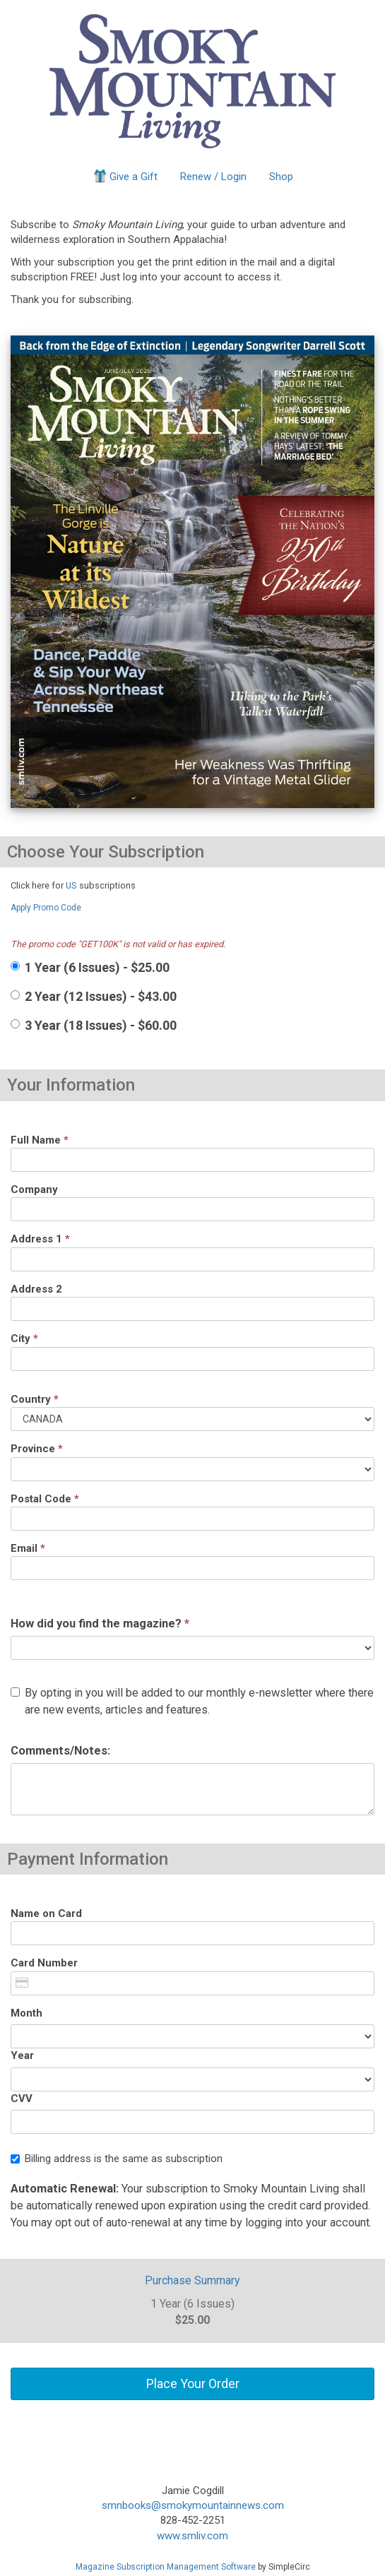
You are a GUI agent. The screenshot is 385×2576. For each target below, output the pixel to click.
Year (22, 2055)
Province (37, 1448)
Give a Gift (125, 176)
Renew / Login (213, 176)
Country (35, 1399)
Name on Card (46, 1913)
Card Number (44, 1963)
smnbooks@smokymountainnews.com (193, 2505)
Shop (281, 176)
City (24, 1338)
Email (28, 1548)
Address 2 (36, 1289)
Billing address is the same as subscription (117, 2158)
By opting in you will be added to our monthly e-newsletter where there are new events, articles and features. (192, 1701)
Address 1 (40, 1239)
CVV (21, 2098)
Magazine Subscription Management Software (166, 2567)
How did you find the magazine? (100, 1623)
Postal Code (45, 1498)
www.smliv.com (192, 2535)
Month (26, 2013)
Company (34, 1189)
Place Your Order (192, 2383)
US (71, 885)
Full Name (40, 1140)
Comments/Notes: (60, 1750)
